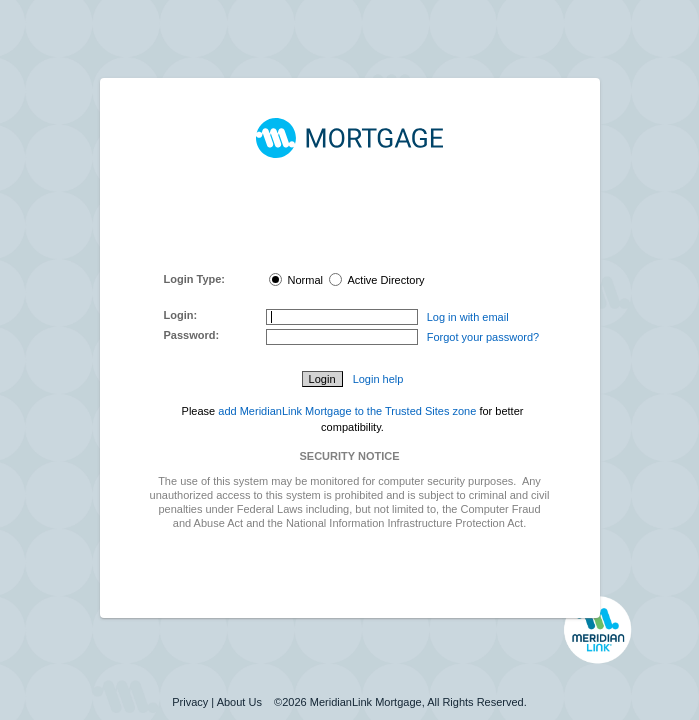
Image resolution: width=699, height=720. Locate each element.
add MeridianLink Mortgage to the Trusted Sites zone (347, 411)
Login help (378, 379)
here (371, 250)
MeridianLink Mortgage (366, 702)
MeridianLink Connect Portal (345, 222)
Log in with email (468, 317)
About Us (239, 702)
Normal (296, 280)
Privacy (190, 702)
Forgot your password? (483, 337)
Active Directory (376, 280)
